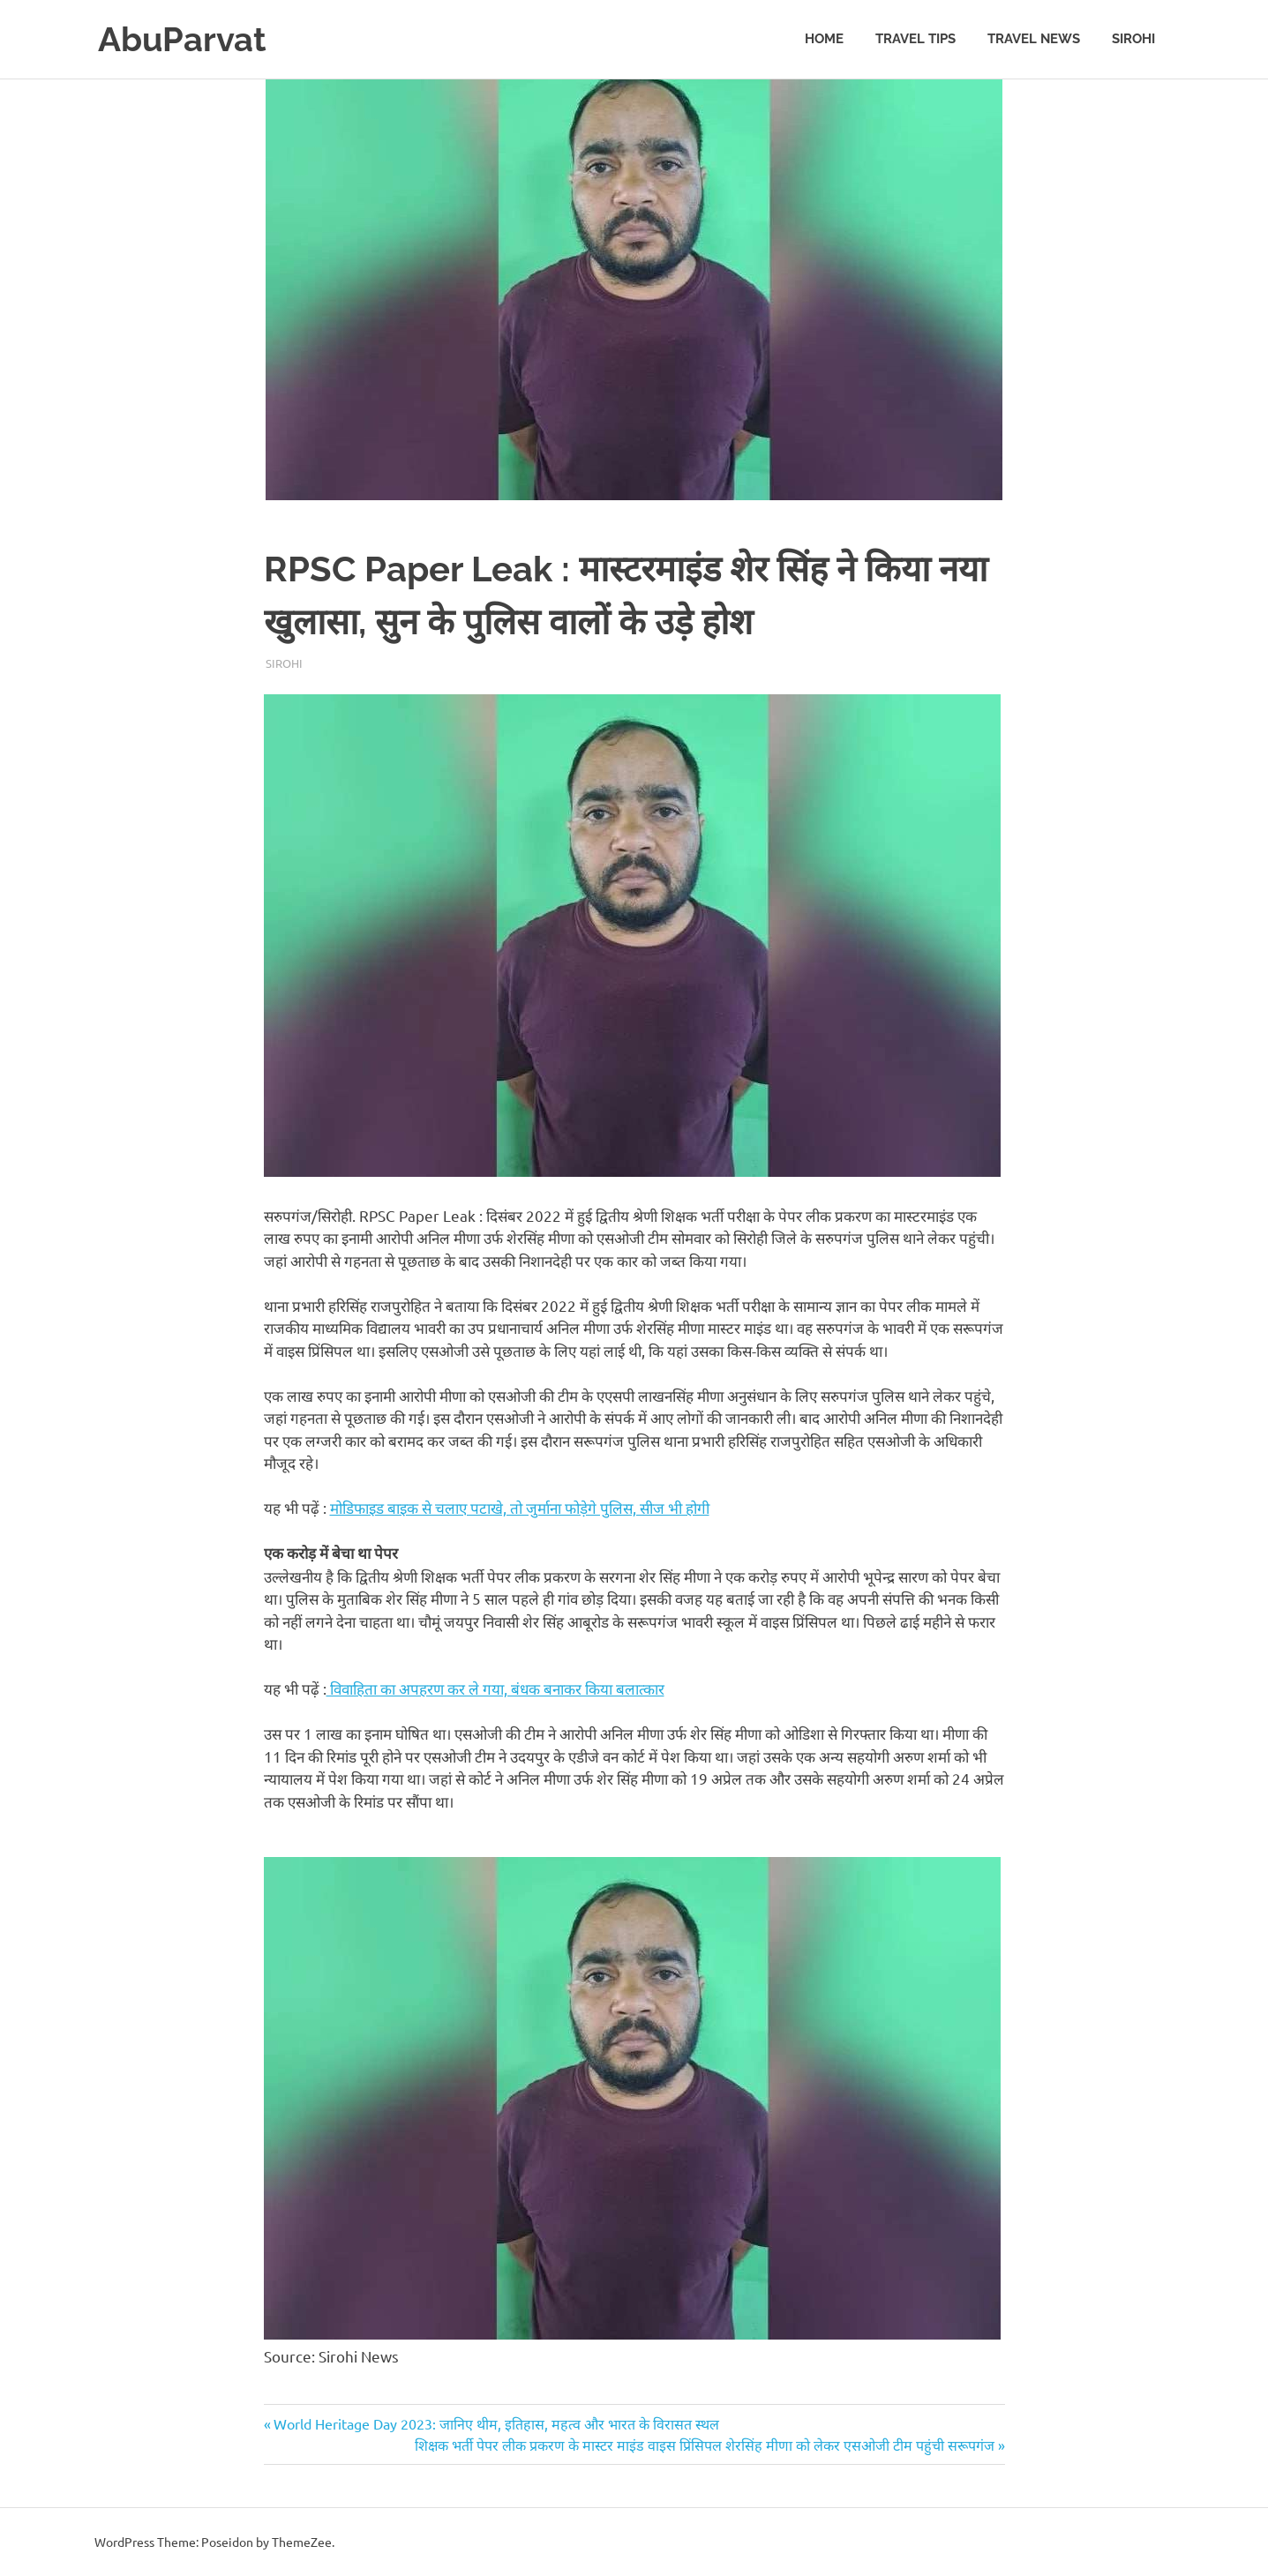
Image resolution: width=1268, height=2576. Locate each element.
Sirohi (1133, 39)
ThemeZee (302, 2542)
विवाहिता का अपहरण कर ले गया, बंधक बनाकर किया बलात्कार (495, 1688)
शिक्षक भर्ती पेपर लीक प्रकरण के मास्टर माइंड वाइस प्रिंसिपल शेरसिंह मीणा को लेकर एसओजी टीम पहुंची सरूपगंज (704, 2444)
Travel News (1033, 39)
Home (824, 39)
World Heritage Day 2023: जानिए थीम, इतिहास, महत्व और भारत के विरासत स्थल (496, 2423)
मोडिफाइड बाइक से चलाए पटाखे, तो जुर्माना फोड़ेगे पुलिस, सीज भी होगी (519, 1507)
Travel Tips (915, 39)
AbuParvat (182, 39)
